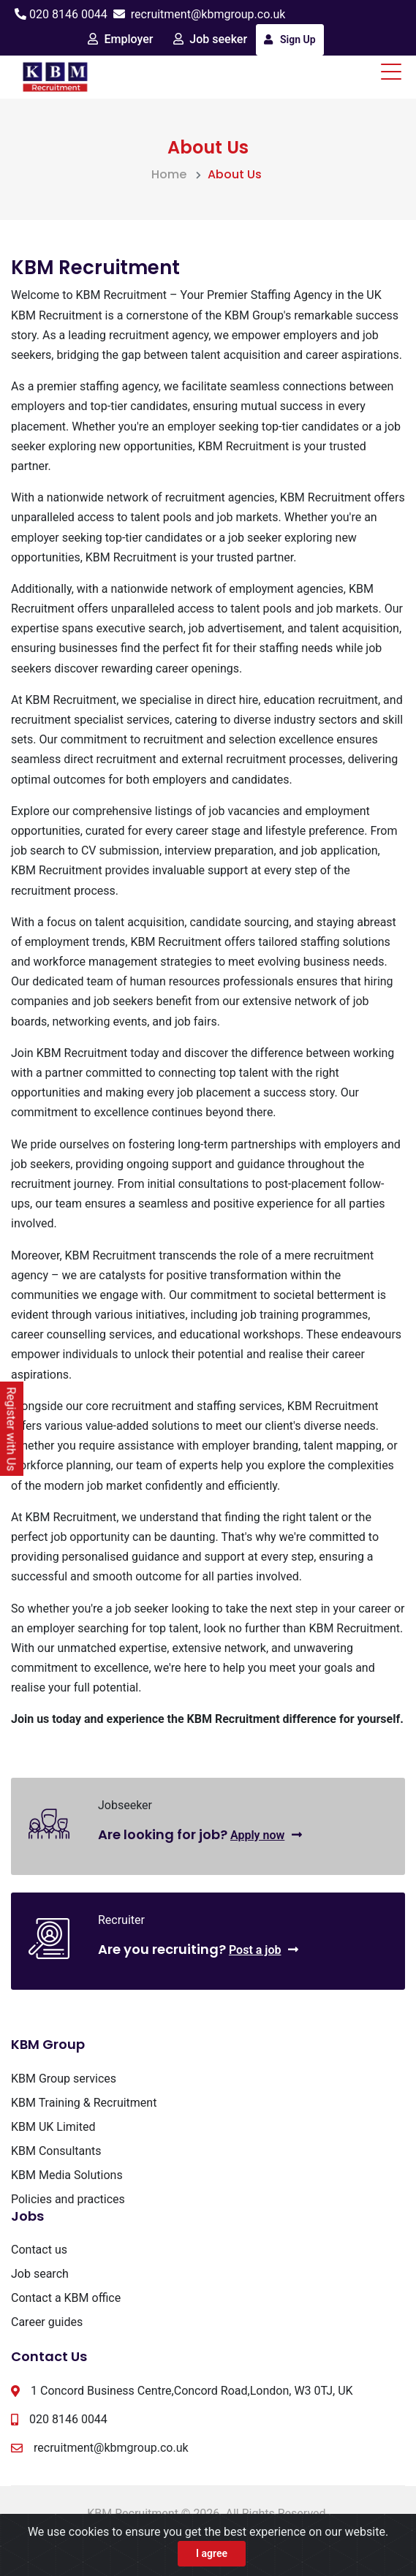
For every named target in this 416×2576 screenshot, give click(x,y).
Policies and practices (68, 2199)
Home (168, 174)
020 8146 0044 (68, 14)
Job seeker (210, 39)
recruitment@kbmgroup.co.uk (208, 14)
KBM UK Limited (53, 2127)
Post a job (264, 1950)
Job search (40, 2274)
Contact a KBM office (66, 2298)
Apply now (266, 1835)
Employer (120, 39)
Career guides (47, 2322)
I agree (211, 2553)
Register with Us (11, 1429)
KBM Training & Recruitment (83, 2103)
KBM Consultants (56, 2151)
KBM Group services (63, 2079)
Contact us (39, 2250)
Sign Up (290, 39)
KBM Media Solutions (67, 2175)
